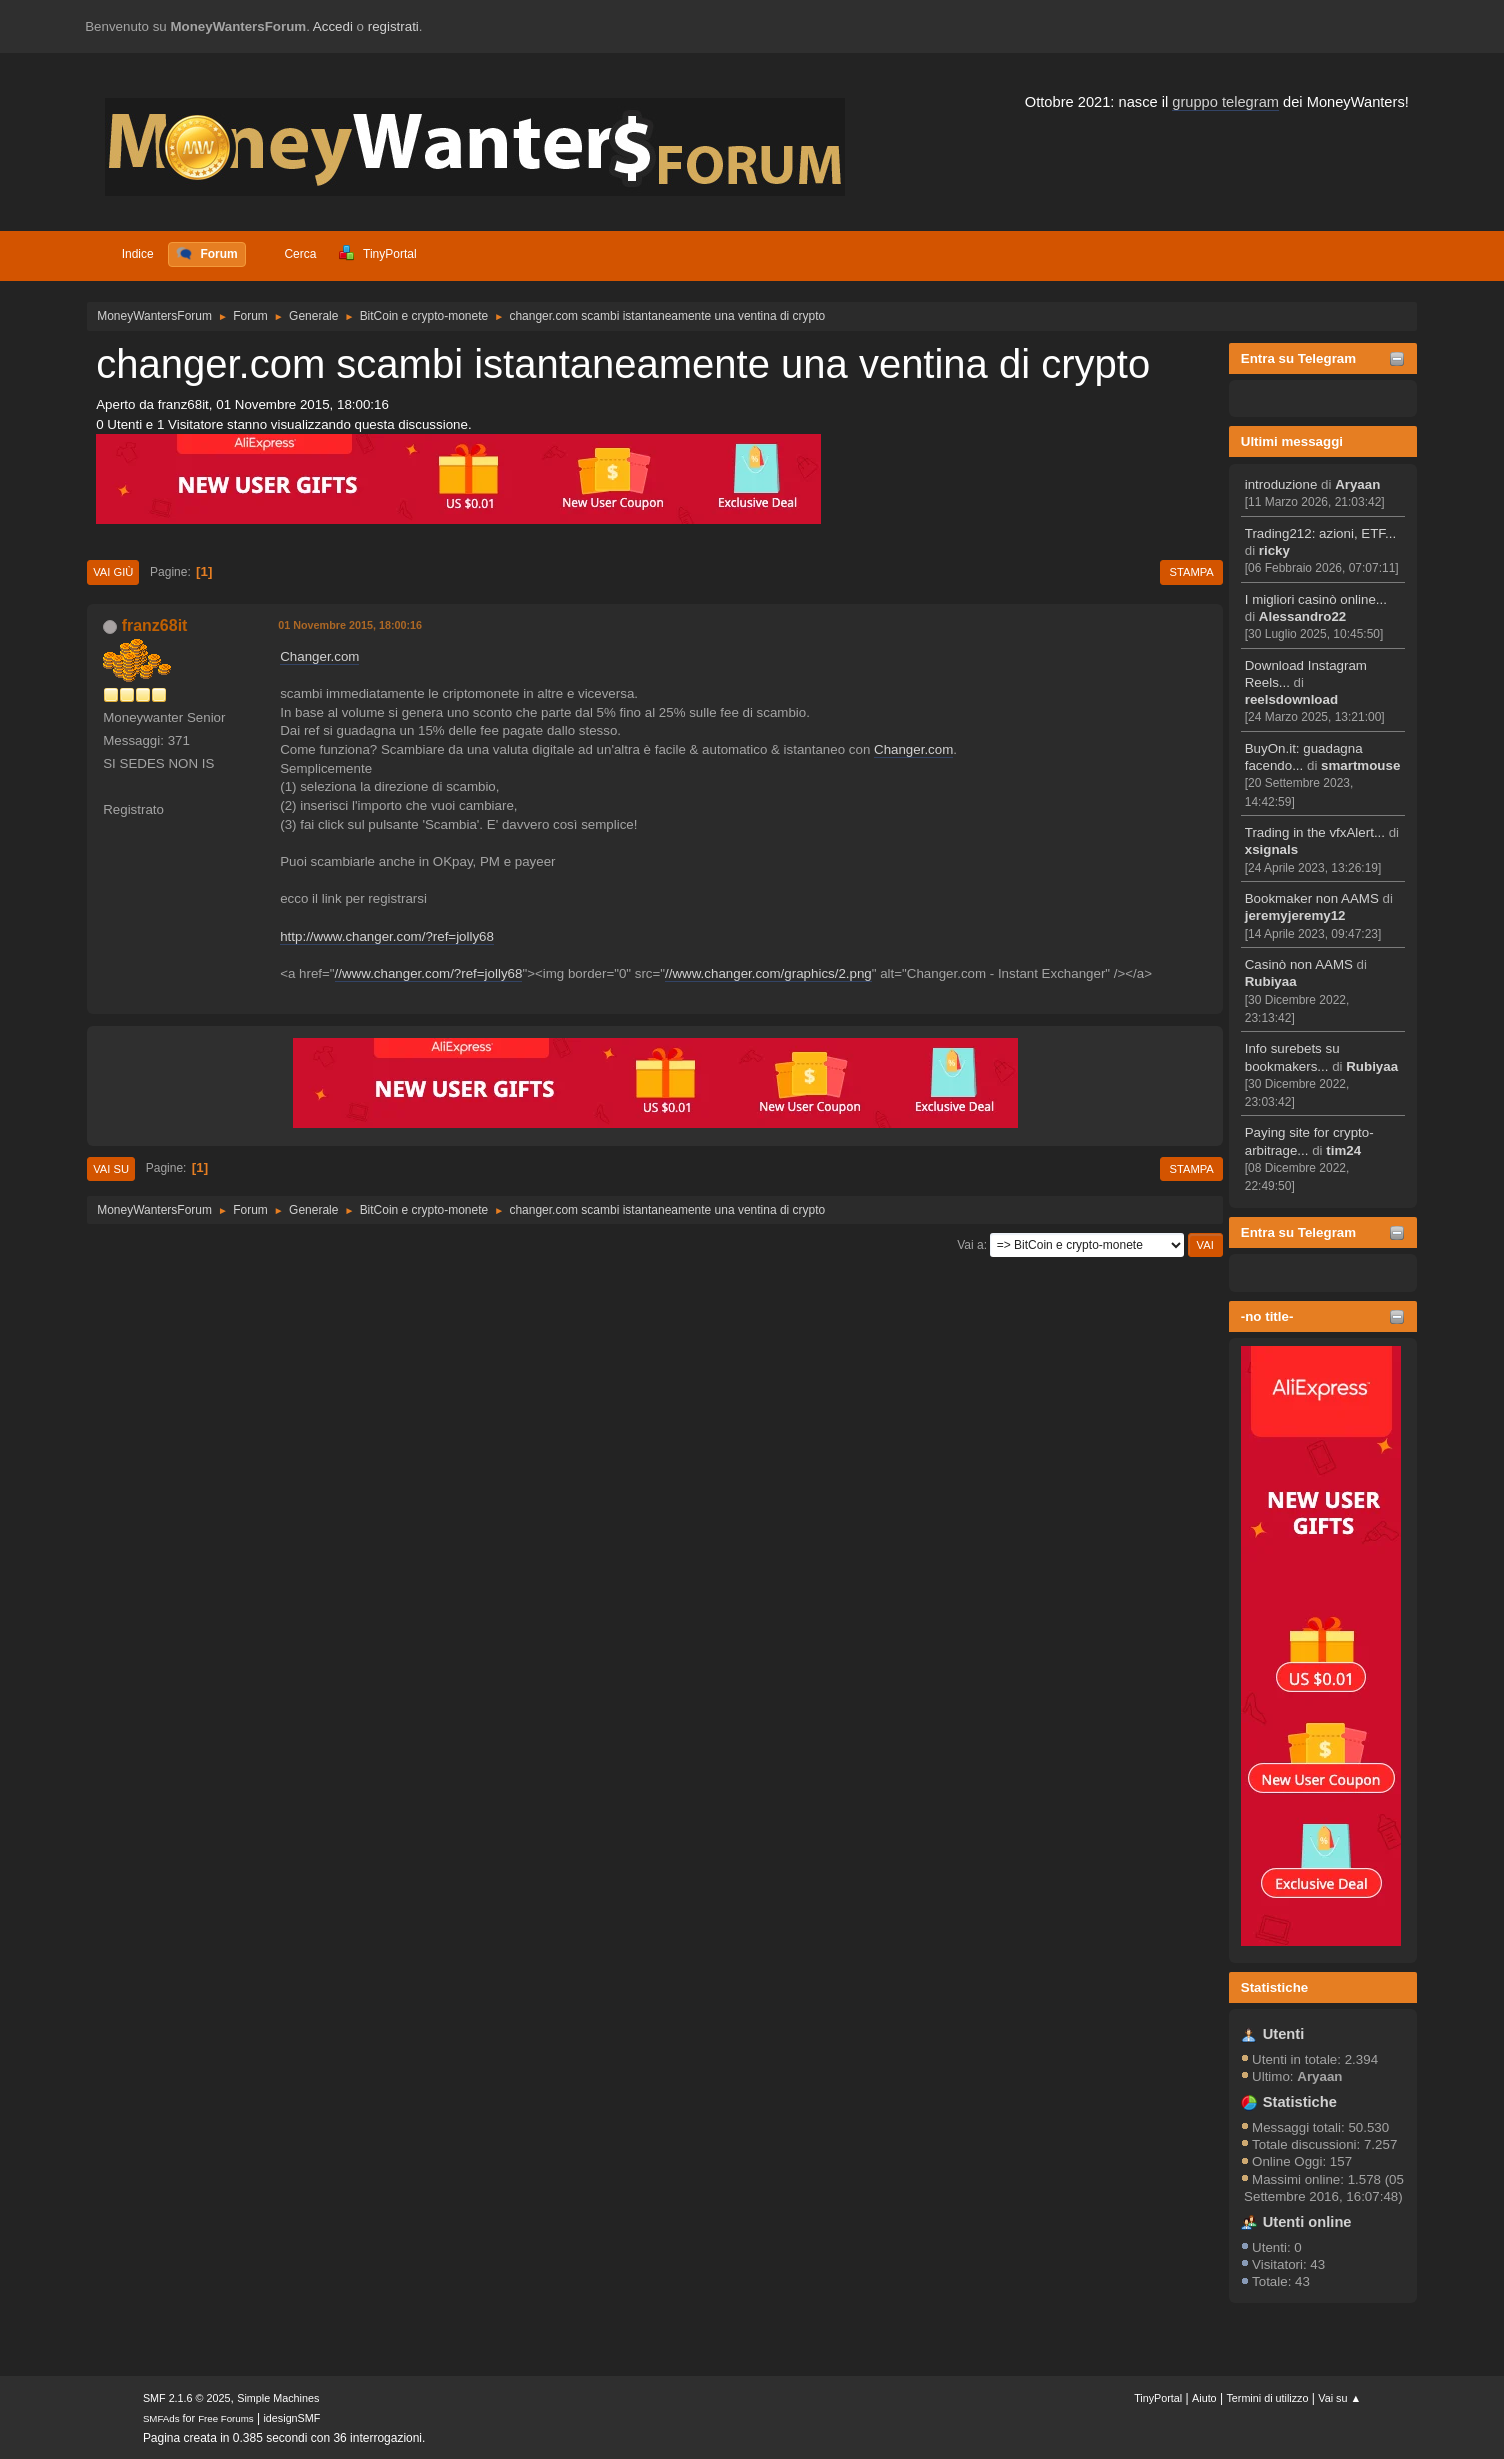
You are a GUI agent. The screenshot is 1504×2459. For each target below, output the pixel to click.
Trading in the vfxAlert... (1315, 832)
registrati (393, 26)
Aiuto (1204, 2398)
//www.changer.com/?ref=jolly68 (429, 973)
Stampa (1191, 572)
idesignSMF (291, 2418)
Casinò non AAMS (1299, 964)
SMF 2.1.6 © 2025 (187, 2398)
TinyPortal (1158, 2398)
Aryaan (1357, 484)
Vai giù (113, 572)
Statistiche (1274, 1987)
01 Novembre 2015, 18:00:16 (350, 625)
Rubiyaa (1271, 981)
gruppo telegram (1225, 102)
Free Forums (226, 2418)
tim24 (1343, 1150)
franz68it (155, 625)
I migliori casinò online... (1316, 599)
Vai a (970, 1245)
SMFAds (161, 2418)
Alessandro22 (1302, 616)
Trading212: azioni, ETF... (1320, 533)
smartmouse (1360, 765)
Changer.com (319, 656)
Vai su (111, 1169)
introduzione (1281, 484)
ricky (1274, 550)
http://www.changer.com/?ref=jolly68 (387, 936)
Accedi (333, 26)
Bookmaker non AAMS (1312, 898)
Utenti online (1307, 2222)
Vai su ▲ (1339, 2398)
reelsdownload (1291, 699)
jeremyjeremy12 (1295, 915)
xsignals (1271, 849)
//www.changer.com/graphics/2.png (768, 973)
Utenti (1284, 2034)
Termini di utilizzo (1267, 2398)
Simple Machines (278, 2398)
